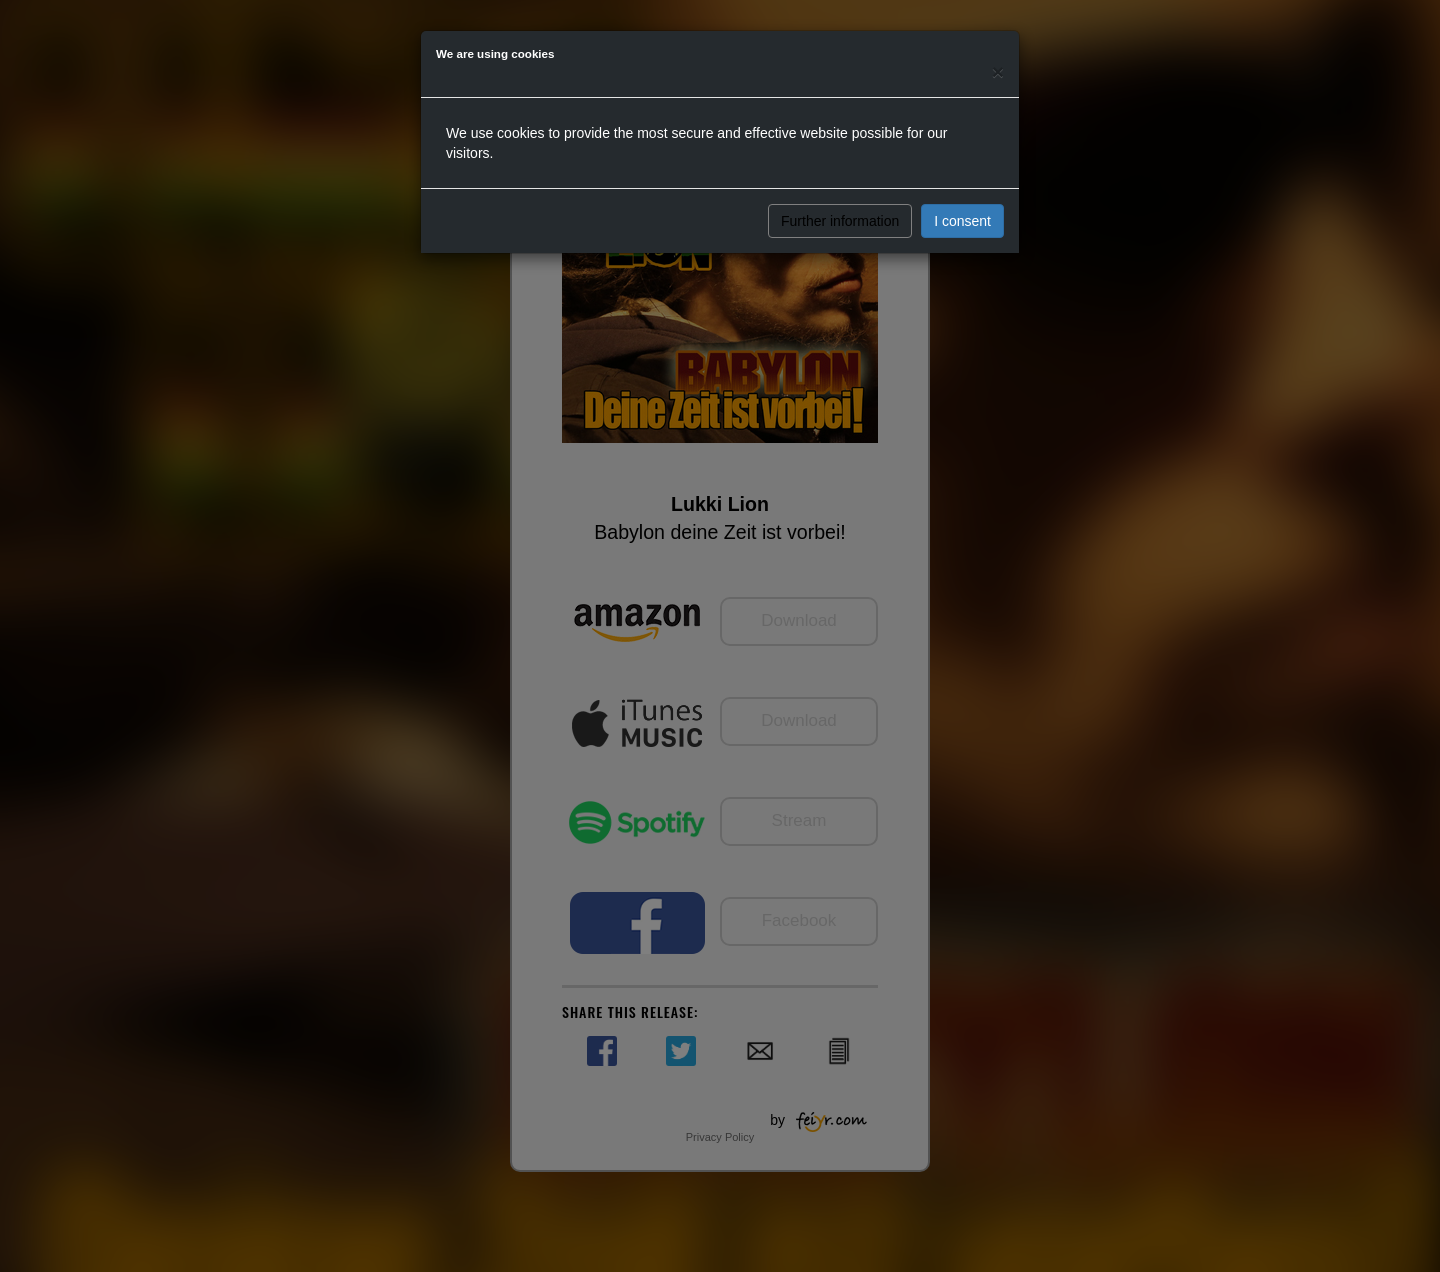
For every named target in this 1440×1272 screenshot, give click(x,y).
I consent (962, 221)
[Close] (998, 71)
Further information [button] (840, 221)
